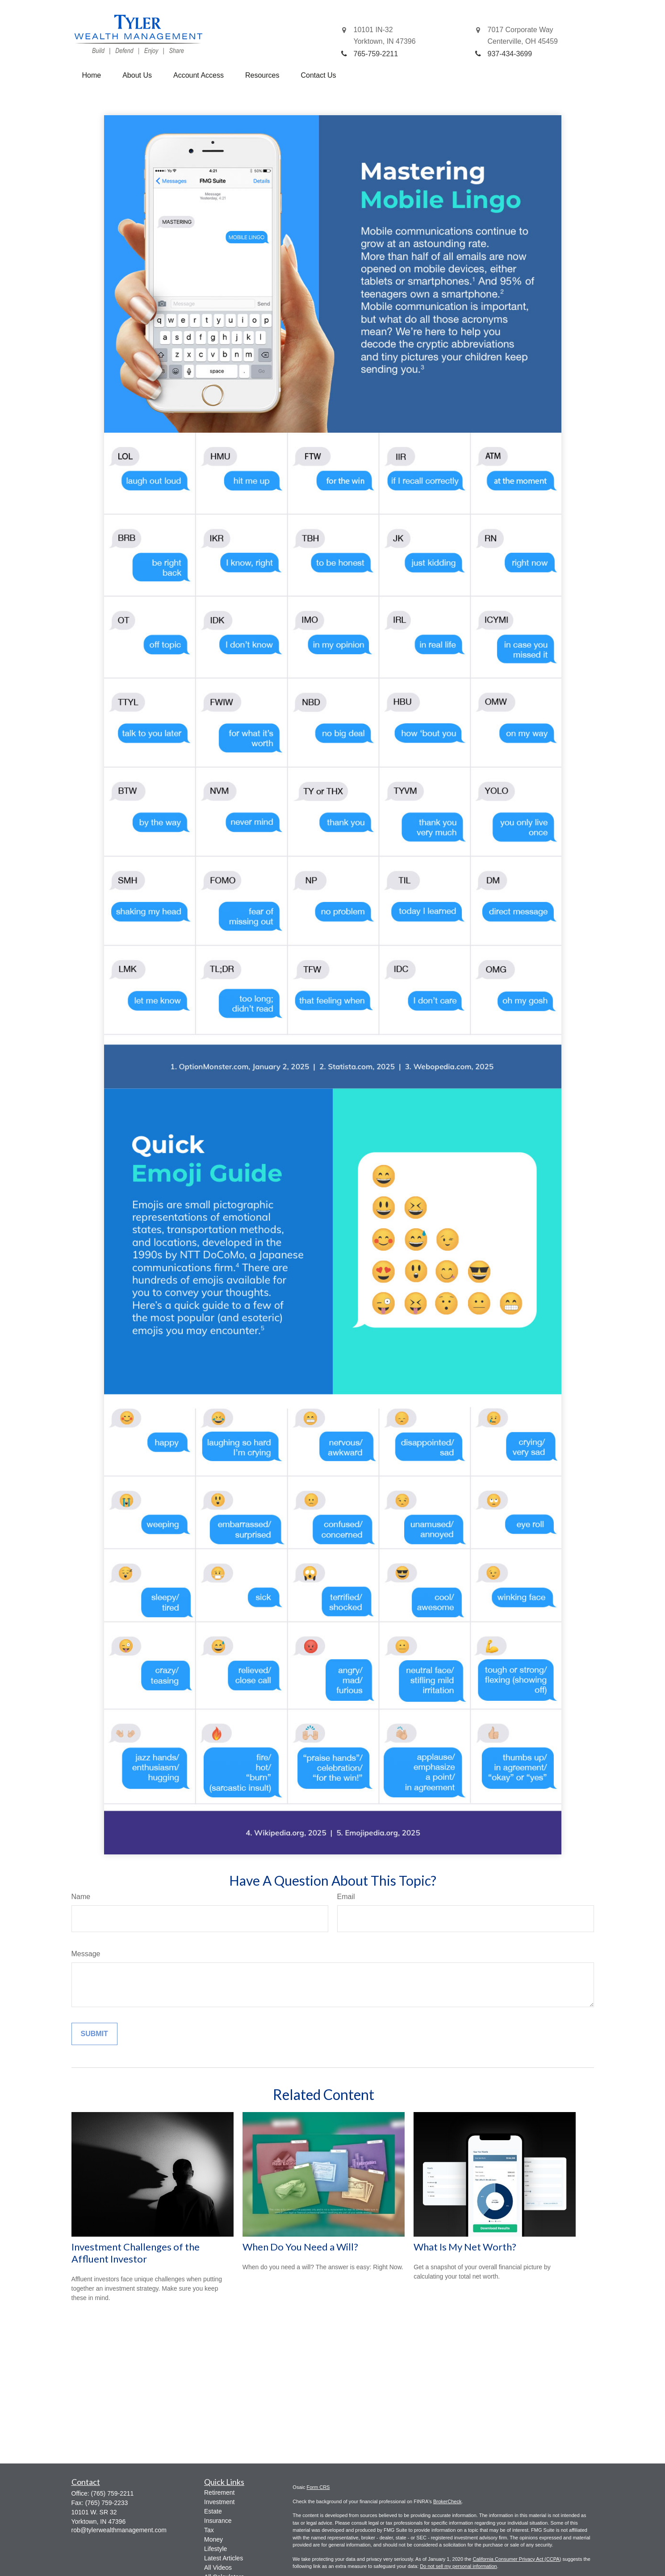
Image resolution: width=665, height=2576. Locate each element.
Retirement (219, 2492)
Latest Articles (223, 2558)
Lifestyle (215, 2548)
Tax (209, 2530)
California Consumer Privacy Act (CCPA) (517, 2559)
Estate (213, 2511)
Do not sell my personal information (458, 2566)
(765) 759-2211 (112, 2493)
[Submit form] (94, 2034)
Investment (219, 2501)
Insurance (217, 2520)
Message (85, 1954)
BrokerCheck (447, 2501)
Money (213, 2539)
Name (81, 1896)
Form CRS (318, 2487)
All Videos (218, 2567)
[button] (91, 75)
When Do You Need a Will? (300, 2247)
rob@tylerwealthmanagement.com (119, 2530)
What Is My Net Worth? (465, 2247)
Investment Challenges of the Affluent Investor (135, 2253)
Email (346, 1896)
